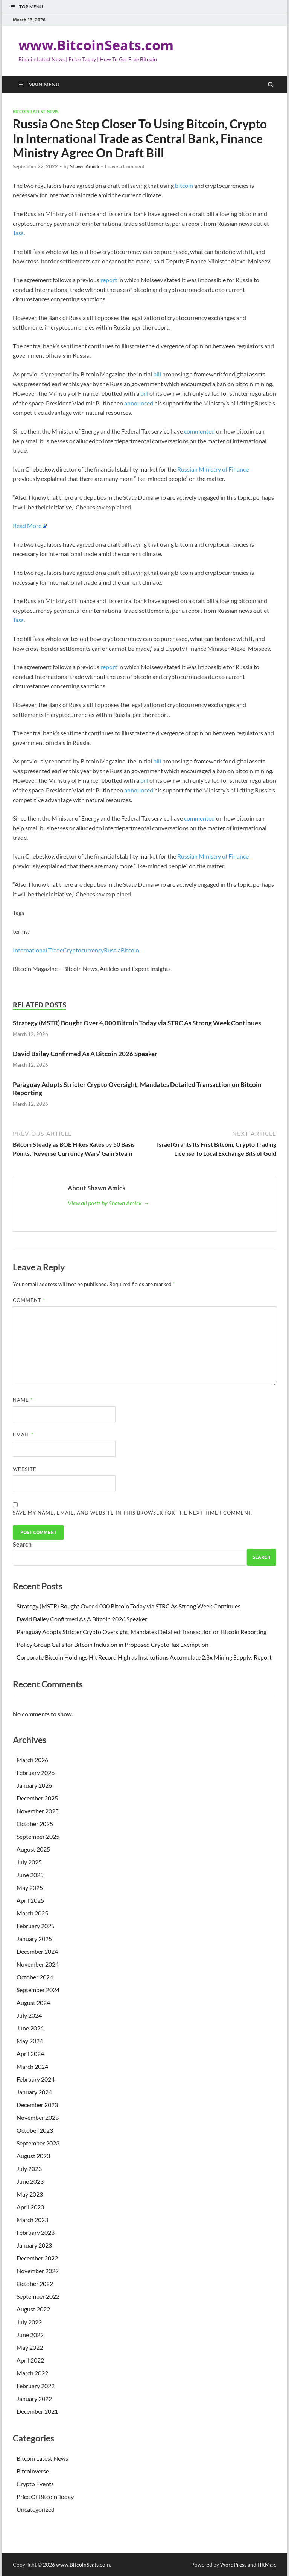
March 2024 (32, 2066)
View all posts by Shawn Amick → (108, 1202)
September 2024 (38, 1989)
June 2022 (30, 2334)
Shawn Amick (84, 166)
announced (138, 403)
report (108, 279)
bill (157, 374)
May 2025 (30, 1887)
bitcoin (184, 185)
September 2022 (38, 2296)
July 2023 (29, 2168)
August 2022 (33, 2309)
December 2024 (37, 1951)
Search (22, 1544)
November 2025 (38, 1810)
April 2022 (30, 2360)
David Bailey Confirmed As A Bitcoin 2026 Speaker (85, 1054)
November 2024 (38, 1964)
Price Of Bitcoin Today (45, 2496)
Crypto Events (35, 2483)
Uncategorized (36, 2509)
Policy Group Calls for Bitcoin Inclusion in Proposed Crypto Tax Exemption (112, 1644)
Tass (18, 232)
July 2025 (29, 1861)
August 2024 (33, 2002)
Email (23, 1435)
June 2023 (30, 2181)
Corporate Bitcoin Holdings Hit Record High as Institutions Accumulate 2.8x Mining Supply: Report (144, 1657)
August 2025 (33, 1849)
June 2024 (30, 2028)
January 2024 (34, 2091)
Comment (29, 1300)
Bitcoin (130, 950)
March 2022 (32, 2372)
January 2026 (34, 1785)
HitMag (266, 2564)
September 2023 (38, 2143)
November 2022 (38, 2270)
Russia (112, 950)
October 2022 (35, 2283)
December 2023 (37, 2104)
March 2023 (32, 2219)
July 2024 (29, 2015)
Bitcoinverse (33, 2471)
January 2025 (34, 1938)
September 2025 (38, 1836)
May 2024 (30, 2040)
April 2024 (30, 2053)
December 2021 (37, 2411)
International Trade (38, 950)
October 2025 (35, 1823)
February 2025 (36, 1925)
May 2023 (30, 2194)
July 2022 (29, 2321)
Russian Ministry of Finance (213, 469)
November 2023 (38, 2117)
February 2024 (36, 2079)
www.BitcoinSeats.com (95, 45)
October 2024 (35, 1976)
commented (199, 431)
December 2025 (37, 1798)
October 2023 (35, 2130)
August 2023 (33, 2155)
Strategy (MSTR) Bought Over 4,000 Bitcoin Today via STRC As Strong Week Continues (137, 1023)
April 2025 (30, 1900)
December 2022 (37, 2258)
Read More (27, 525)
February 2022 (36, 2385)
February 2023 (36, 2232)
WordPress (233, 2564)
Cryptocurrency (83, 950)
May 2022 (30, 2347)
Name (23, 1400)
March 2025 (32, 1913)
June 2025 (30, 1874)
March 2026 (32, 1759)
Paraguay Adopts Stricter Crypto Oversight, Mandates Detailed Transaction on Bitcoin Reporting (141, 1631)
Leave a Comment (124, 166)
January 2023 (34, 2245)
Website (25, 1469)
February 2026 (36, 1772)
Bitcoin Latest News (35, 111)
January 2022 (34, 2398)
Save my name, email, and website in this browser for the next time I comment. (133, 1513)
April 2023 (30, 2206)
